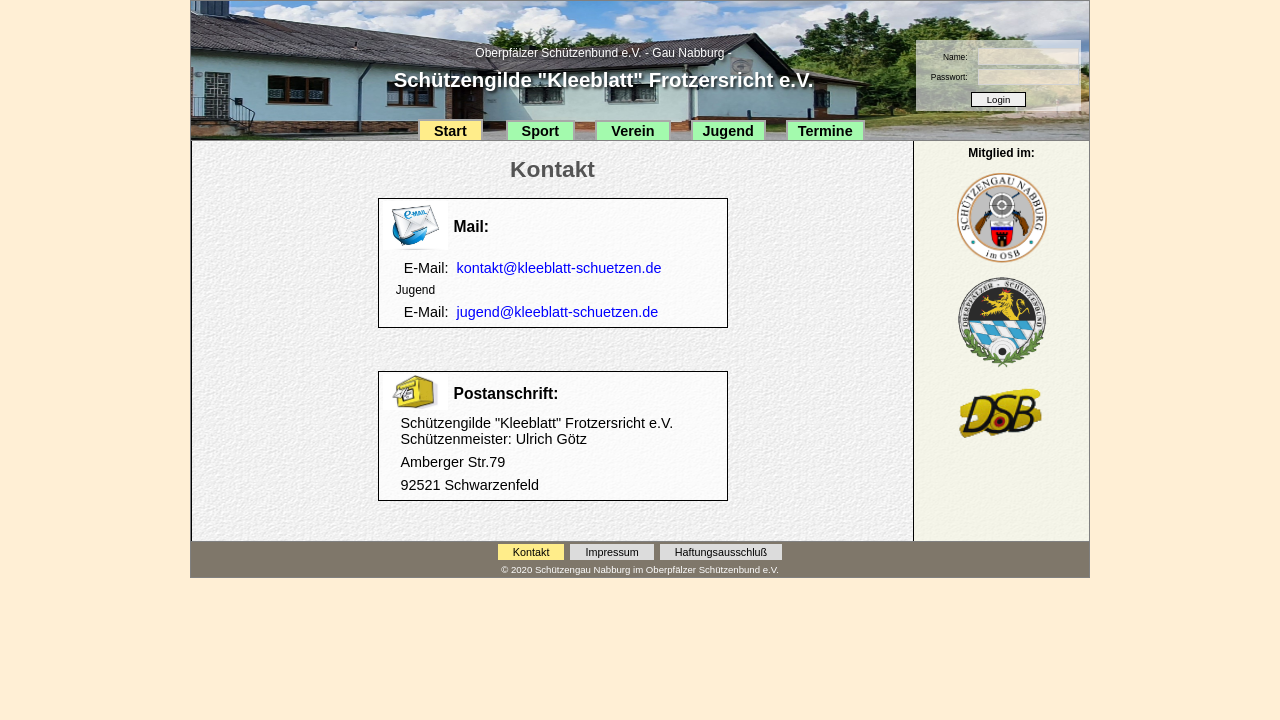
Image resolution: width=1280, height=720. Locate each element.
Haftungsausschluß (721, 552)
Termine (825, 131)
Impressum (611, 552)
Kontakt (531, 552)
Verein (632, 131)
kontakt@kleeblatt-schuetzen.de (559, 268)
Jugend (728, 131)
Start (450, 131)
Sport (541, 131)
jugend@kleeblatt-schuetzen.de (558, 312)
